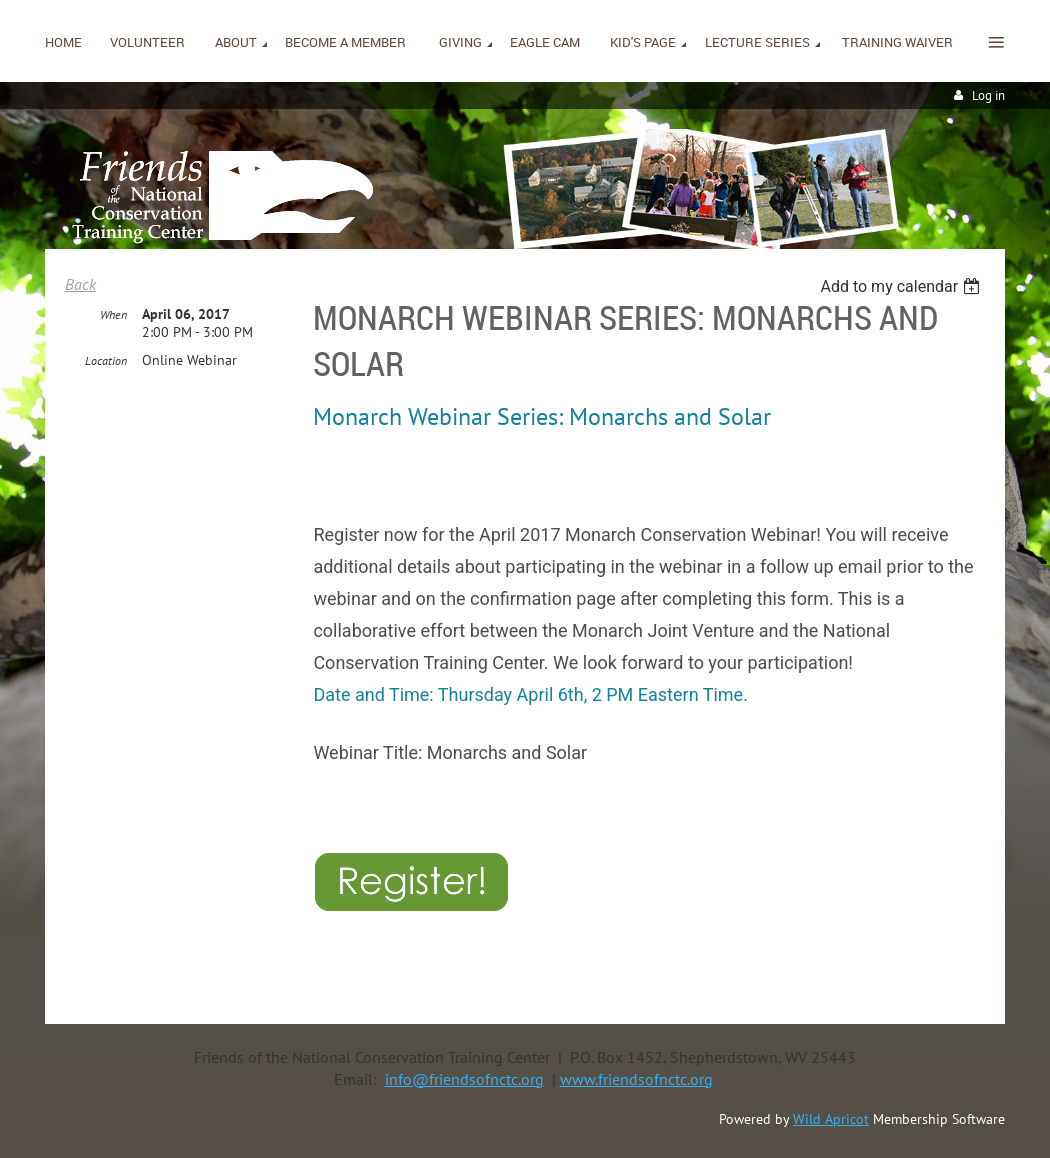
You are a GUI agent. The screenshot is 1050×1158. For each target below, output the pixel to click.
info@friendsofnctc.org (464, 1079)
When (113, 314)
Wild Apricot (831, 1119)
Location (106, 360)
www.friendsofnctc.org (636, 1079)
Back (80, 284)
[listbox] (902, 286)
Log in (988, 95)
